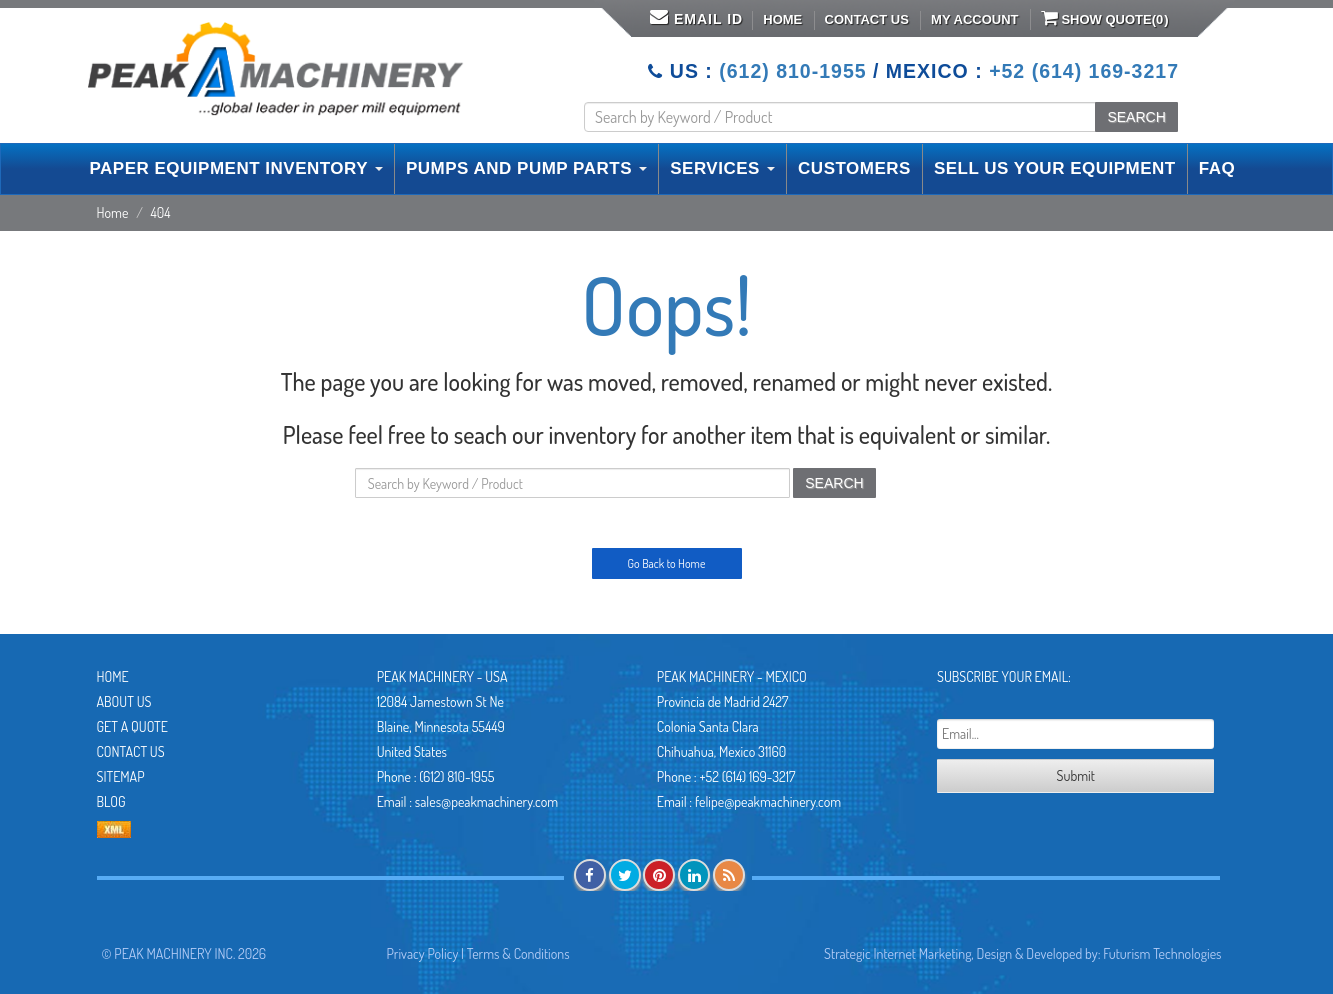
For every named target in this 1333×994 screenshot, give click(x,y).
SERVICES (722, 168)
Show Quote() (1105, 18)
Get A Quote (132, 726)
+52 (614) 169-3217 (1084, 71)
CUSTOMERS (854, 168)
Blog (111, 801)
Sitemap (121, 776)
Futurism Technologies (1162, 953)
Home (782, 19)
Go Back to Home (667, 563)
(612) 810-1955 (792, 71)
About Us (124, 701)
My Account (974, 19)
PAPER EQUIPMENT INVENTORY (236, 168)
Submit (1076, 775)
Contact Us (867, 19)
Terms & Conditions (518, 953)
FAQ (1217, 168)
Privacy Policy (423, 953)
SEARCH (1136, 117)
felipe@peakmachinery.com (768, 801)
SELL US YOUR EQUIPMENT (1055, 168)
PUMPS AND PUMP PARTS (526, 168)
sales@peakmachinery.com (486, 801)
